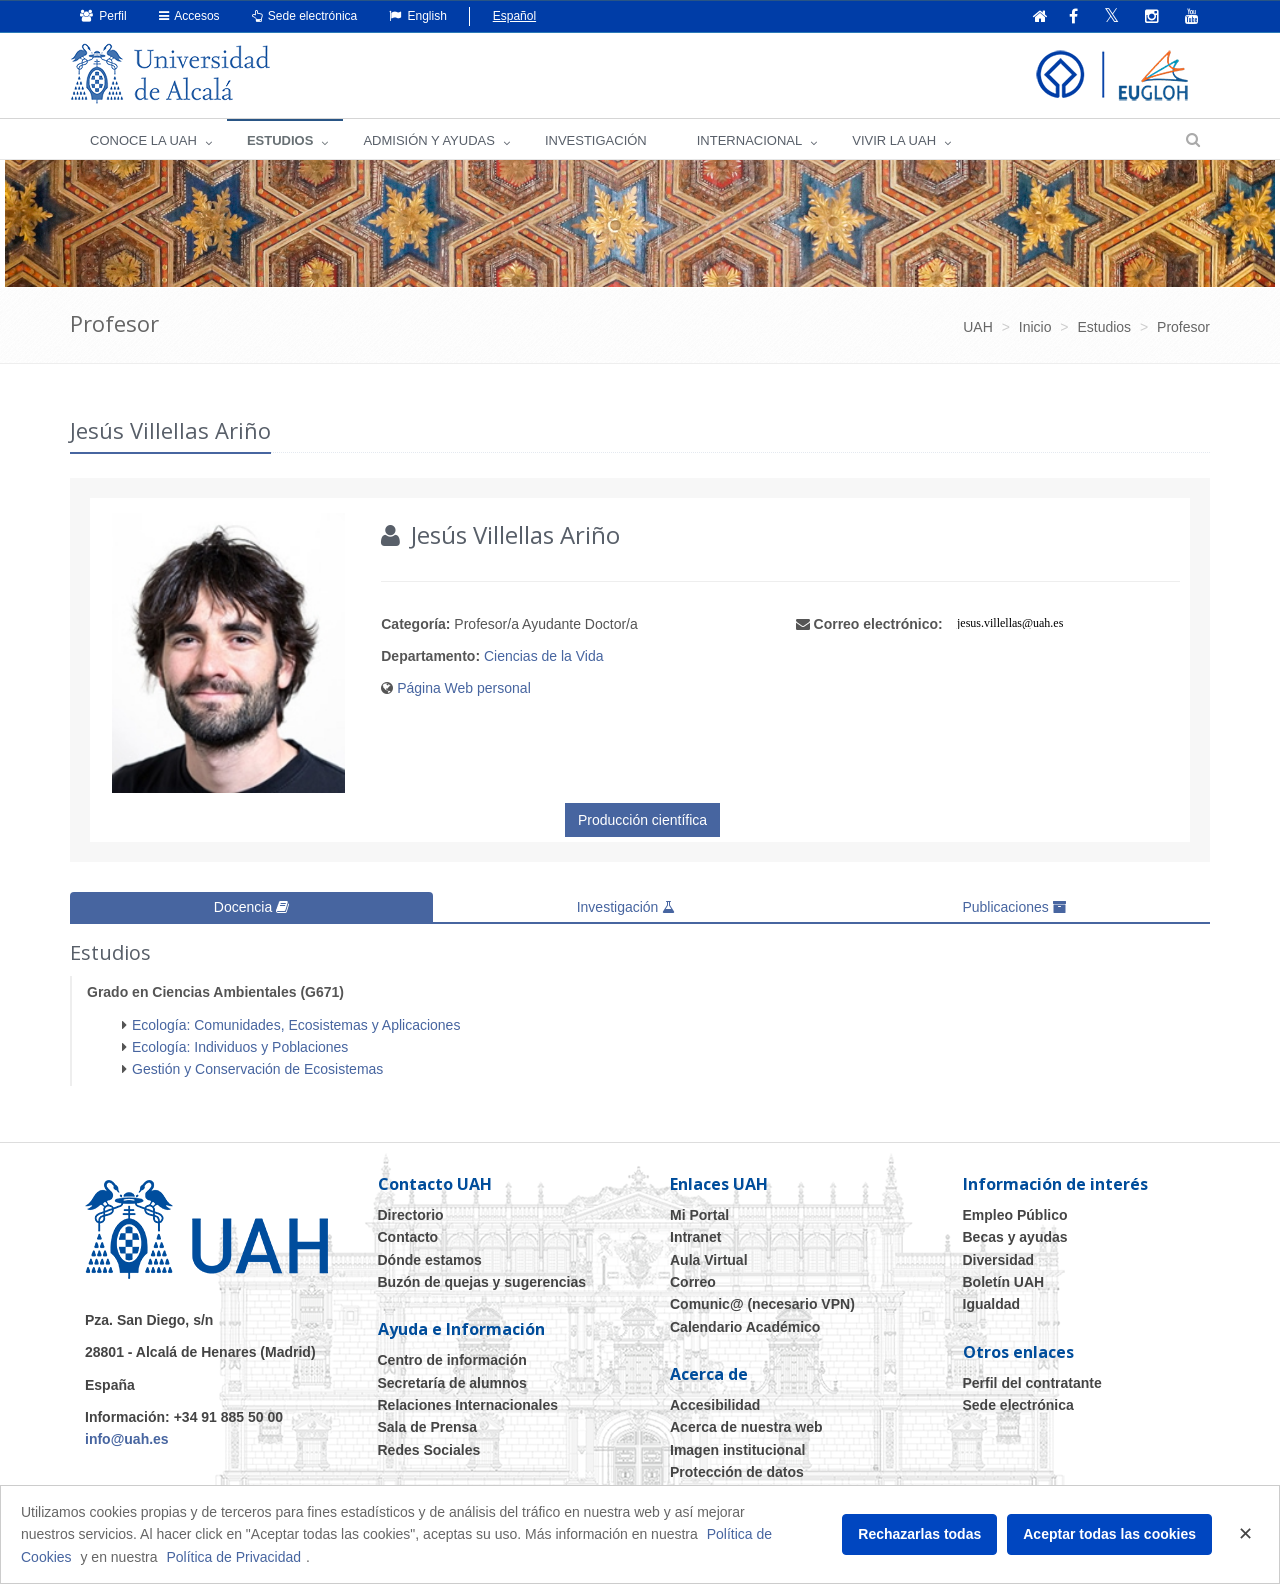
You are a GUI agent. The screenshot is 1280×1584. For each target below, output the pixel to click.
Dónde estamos (430, 1259)
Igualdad (992, 1304)
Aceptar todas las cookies (1109, 1534)
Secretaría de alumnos (452, 1383)
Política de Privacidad (233, 1557)
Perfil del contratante (1032, 1383)
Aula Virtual (709, 1259)
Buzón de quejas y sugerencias (482, 1282)
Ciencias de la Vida (544, 656)
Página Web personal (464, 688)
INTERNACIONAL (749, 140)
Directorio (411, 1215)
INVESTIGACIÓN (596, 140)
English (418, 16)
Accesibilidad (715, 1405)
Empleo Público (1015, 1215)
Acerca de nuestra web (746, 1427)
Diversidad (999, 1259)
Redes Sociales (429, 1450)
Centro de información (452, 1360)
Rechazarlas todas (919, 1534)
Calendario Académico (745, 1327)
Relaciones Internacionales (468, 1405)
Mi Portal (699, 1215)
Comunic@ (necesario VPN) (762, 1304)
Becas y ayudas (1015, 1237)
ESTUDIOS (280, 140)
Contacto (408, 1237)
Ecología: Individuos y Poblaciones (240, 1047)
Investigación (626, 907)
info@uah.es (127, 1439)
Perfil (103, 16)
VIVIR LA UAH (894, 140)
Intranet (695, 1237)
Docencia (251, 907)
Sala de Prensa (428, 1427)
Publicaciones (1014, 907)
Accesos (189, 16)
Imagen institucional (737, 1450)
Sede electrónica (305, 16)
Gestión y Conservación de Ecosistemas (257, 1069)
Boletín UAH (1004, 1282)
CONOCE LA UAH (143, 140)
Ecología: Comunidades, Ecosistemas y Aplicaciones (296, 1024)
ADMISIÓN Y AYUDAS (429, 140)
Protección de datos (737, 1472)
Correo (693, 1282)
